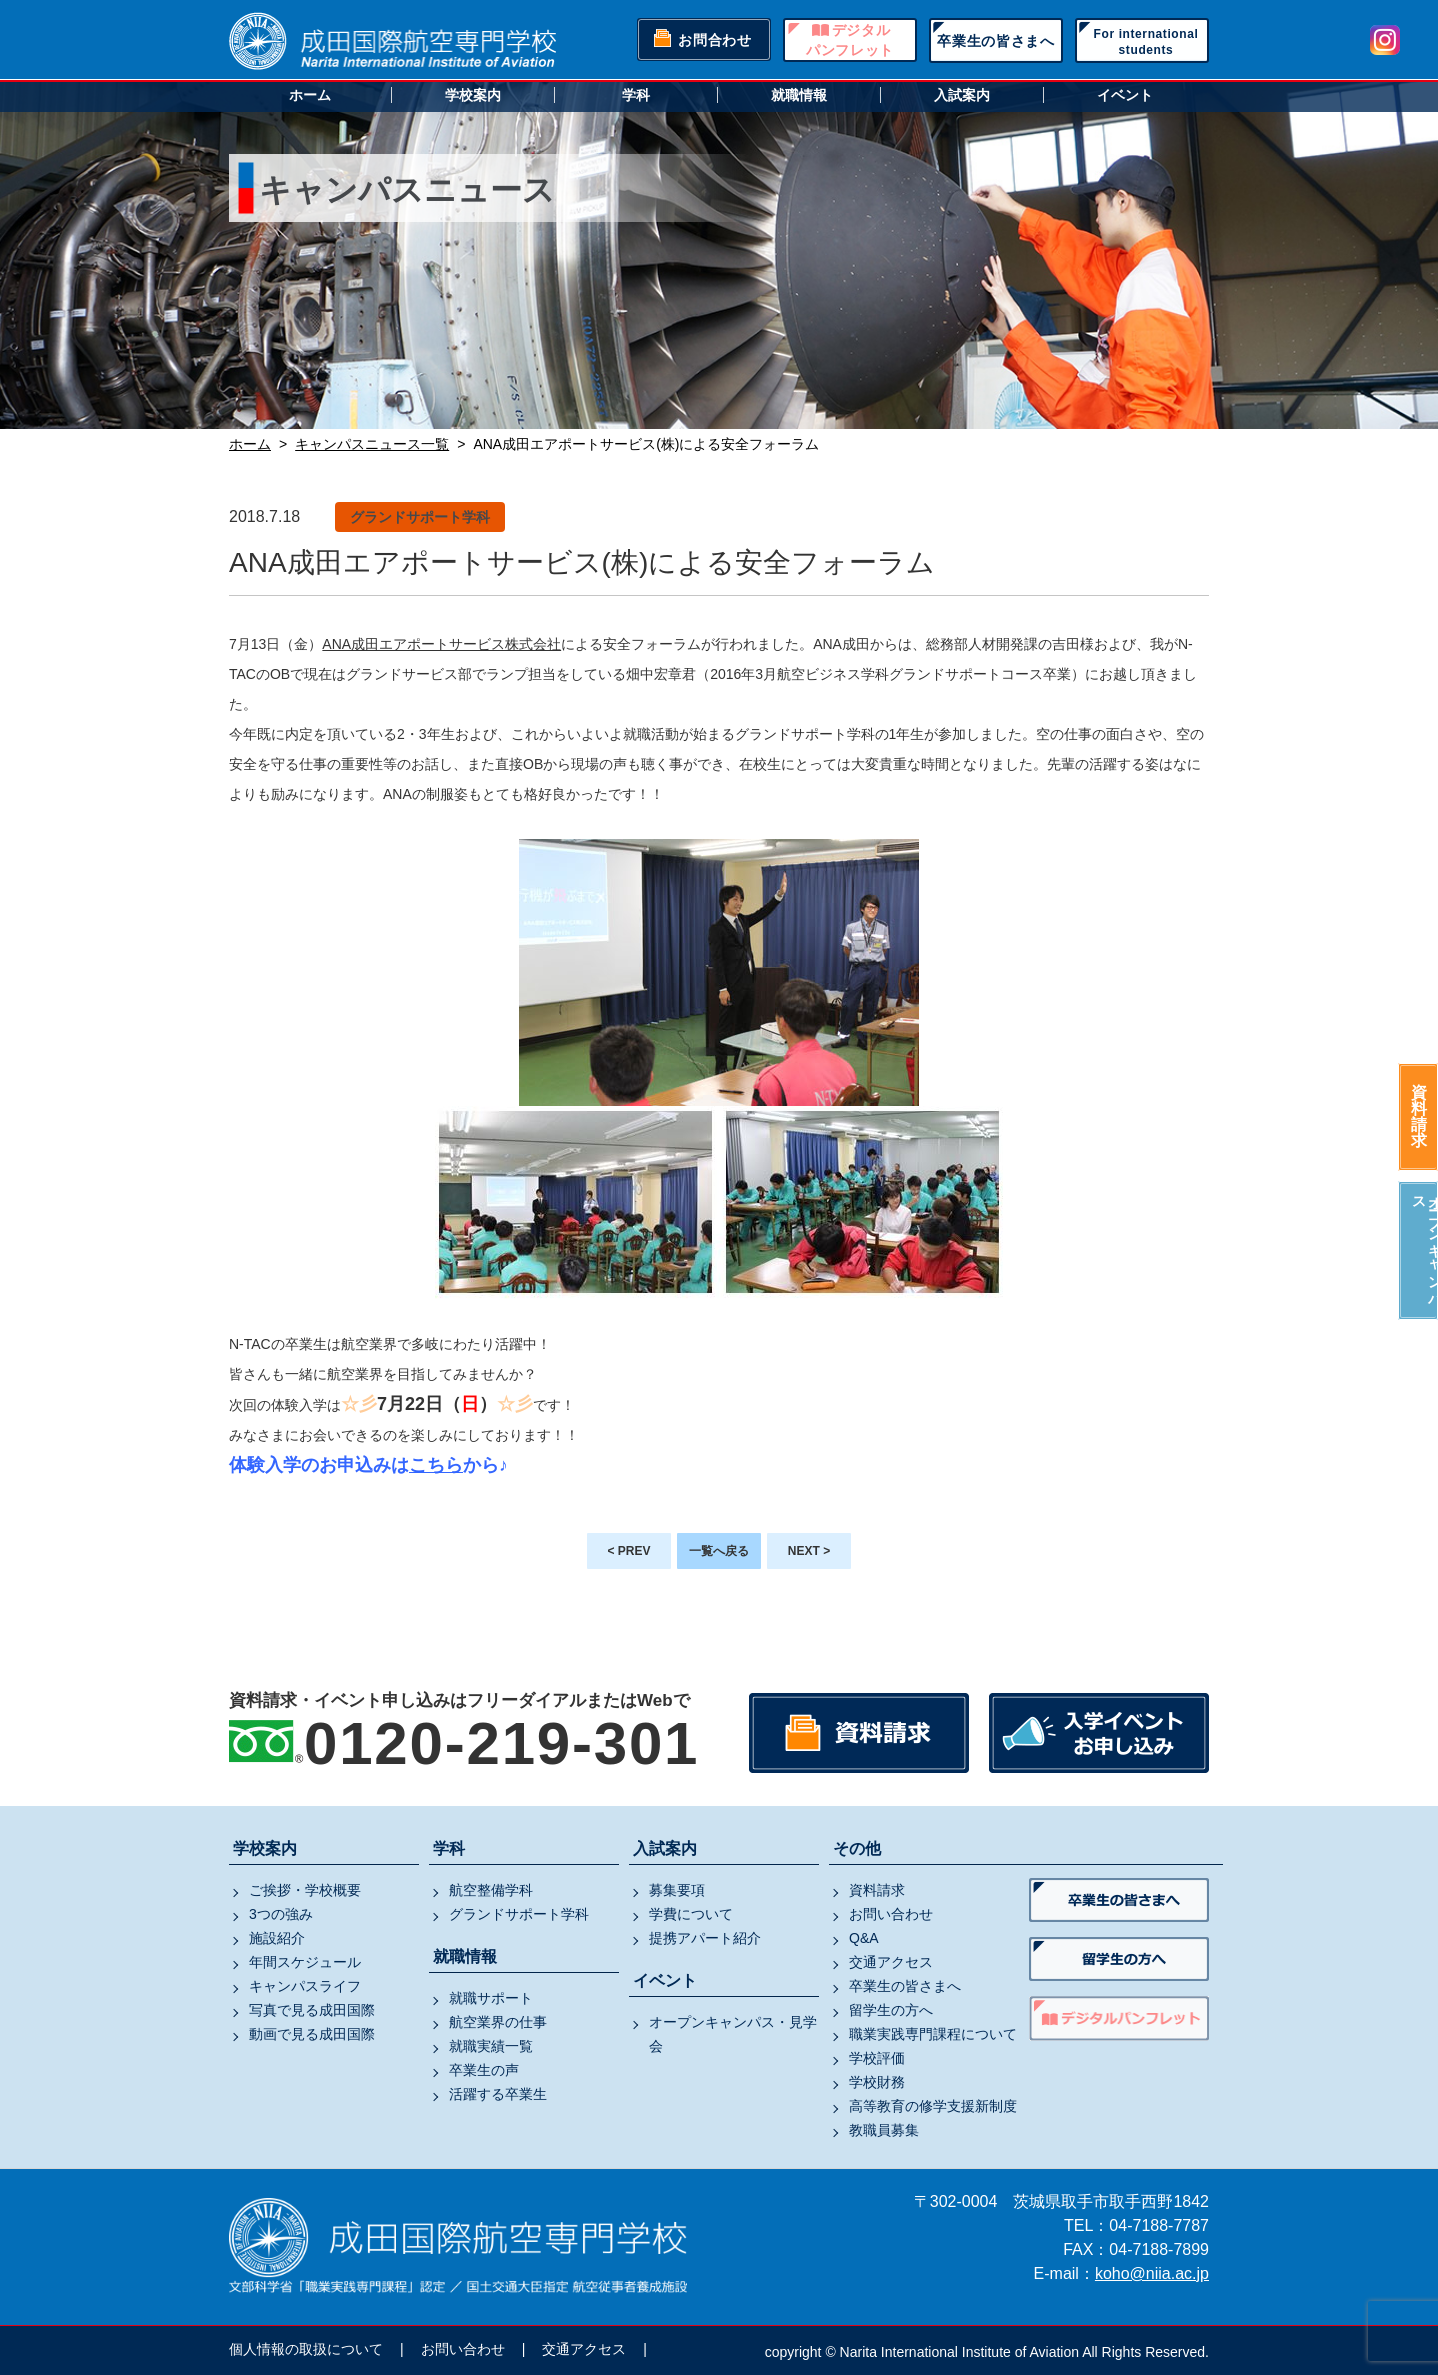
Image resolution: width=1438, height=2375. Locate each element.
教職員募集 (884, 2130)
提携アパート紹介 (705, 1938)
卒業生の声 (484, 2070)
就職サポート (491, 1998)
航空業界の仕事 (498, 2022)
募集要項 (677, 1890)
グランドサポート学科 (519, 1914)
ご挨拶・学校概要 (305, 1890)
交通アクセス (891, 1962)
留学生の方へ (891, 2010)
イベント (1125, 95)
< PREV (628, 1551)
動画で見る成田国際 (312, 2034)
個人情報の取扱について (306, 2349)
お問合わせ (715, 40)
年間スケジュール (305, 1962)
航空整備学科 (491, 1890)
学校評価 (877, 2058)
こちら (436, 1465)
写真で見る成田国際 (312, 2010)
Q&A (864, 1938)
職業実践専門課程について (933, 2034)
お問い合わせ (891, 1914)
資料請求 (1419, 1116)
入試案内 (962, 95)
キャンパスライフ (305, 1986)
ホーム (310, 95)
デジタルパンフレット (850, 40)
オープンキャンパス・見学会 (733, 2034)
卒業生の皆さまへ (996, 41)
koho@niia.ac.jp (1152, 2273)
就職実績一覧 (491, 2046)
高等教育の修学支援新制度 (933, 2106)
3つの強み (281, 1914)
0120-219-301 (501, 1743)
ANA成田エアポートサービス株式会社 (441, 644)
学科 (636, 95)
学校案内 (473, 95)
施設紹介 (277, 1938)
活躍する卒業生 (498, 2094)
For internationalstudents (1146, 42)
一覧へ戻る (719, 1551)
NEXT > (809, 1551)
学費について (691, 1914)
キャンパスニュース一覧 (372, 444)
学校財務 (877, 2082)
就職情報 (799, 95)
